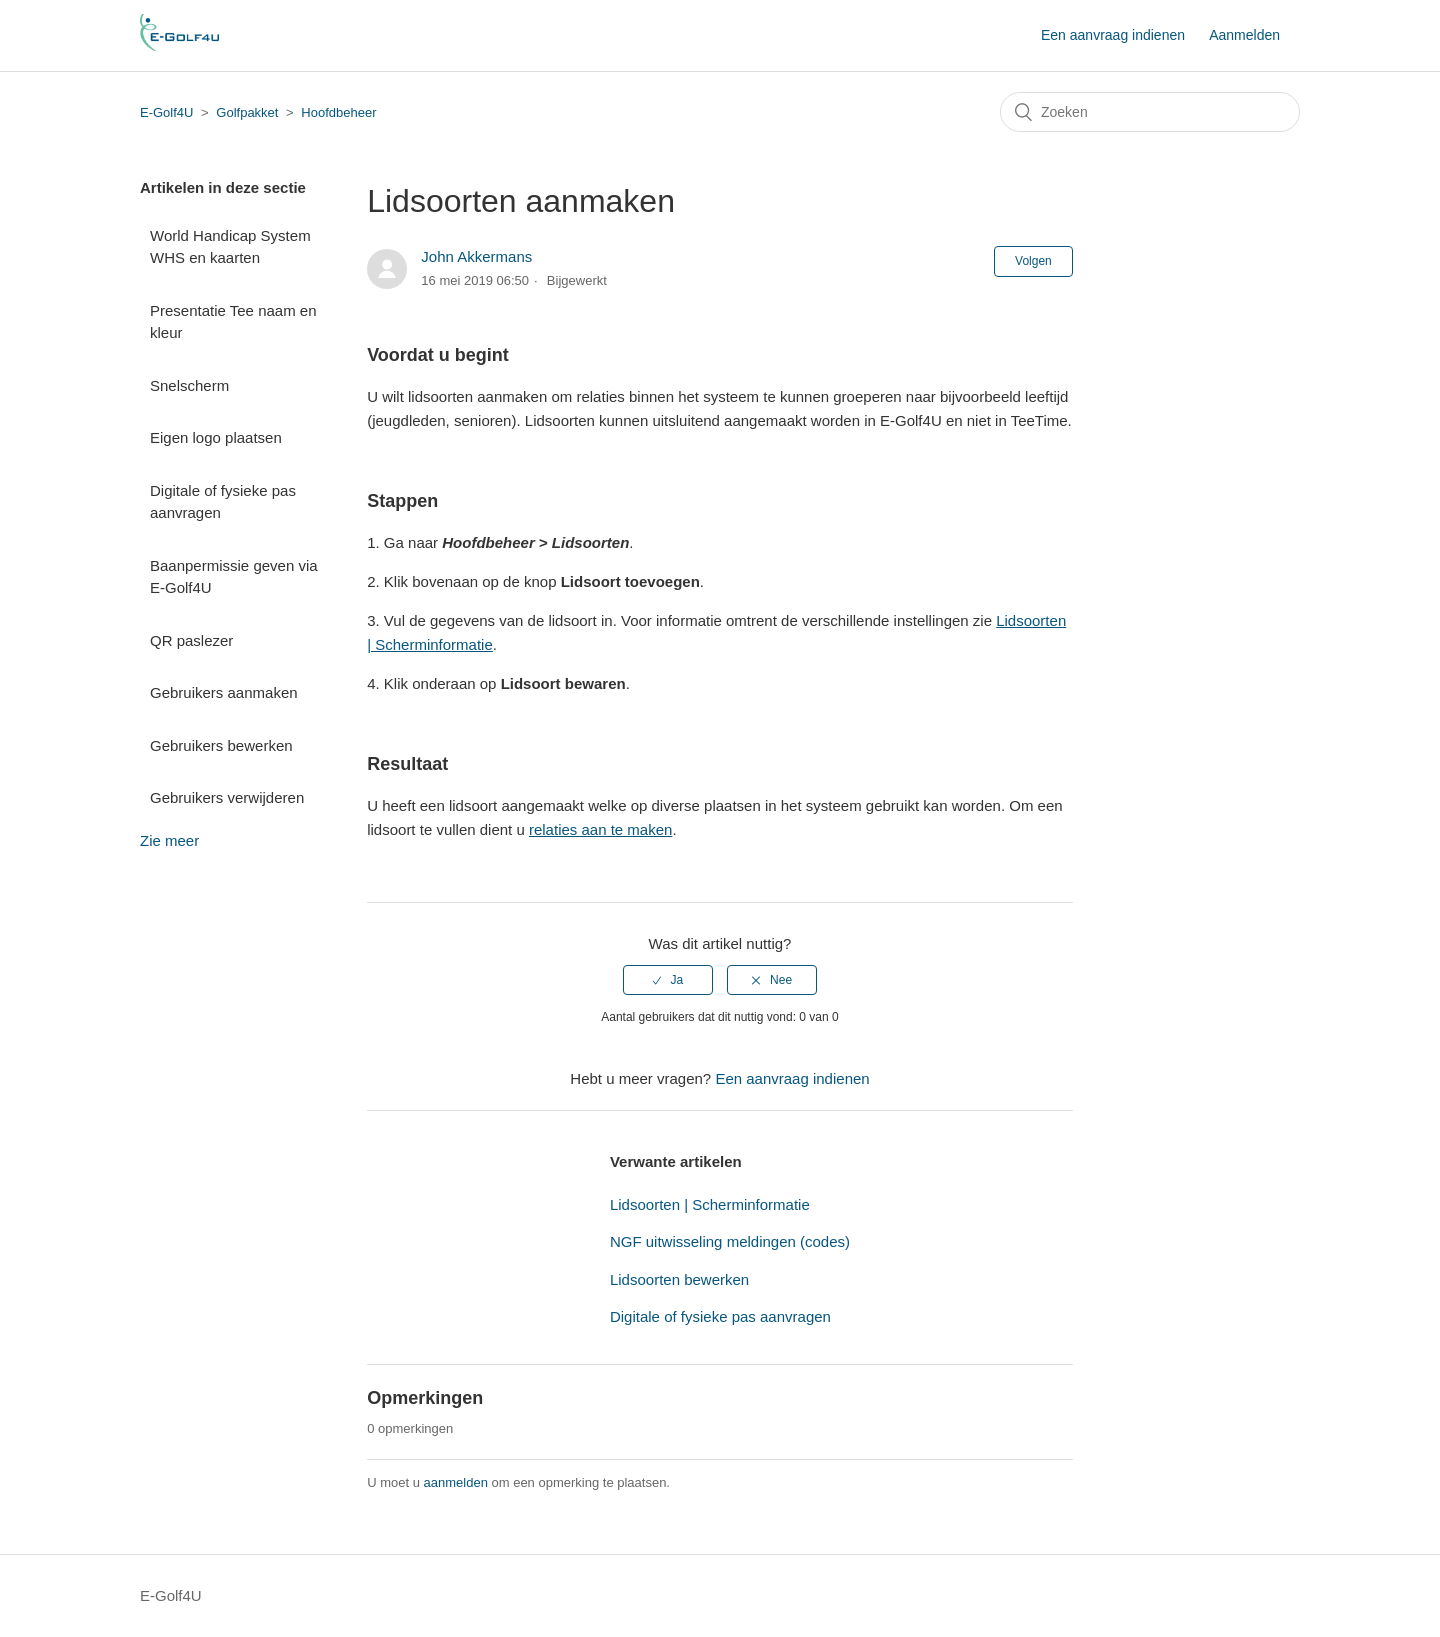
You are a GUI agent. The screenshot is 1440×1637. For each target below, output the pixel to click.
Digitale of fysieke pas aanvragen (223, 502)
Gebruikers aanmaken (224, 692)
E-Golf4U (166, 112)
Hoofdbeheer (338, 112)
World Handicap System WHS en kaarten (230, 247)
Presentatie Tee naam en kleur (233, 322)
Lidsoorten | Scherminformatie (710, 1204)
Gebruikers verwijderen (227, 797)
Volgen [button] (1033, 261)
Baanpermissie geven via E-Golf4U (234, 577)
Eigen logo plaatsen (216, 437)
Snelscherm (189, 385)
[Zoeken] (1150, 112)
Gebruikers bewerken (221, 745)
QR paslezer (191, 640)
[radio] (668, 980)
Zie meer (169, 840)
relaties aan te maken (600, 829)
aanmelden (456, 1482)
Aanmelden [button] (1244, 35)
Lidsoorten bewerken (679, 1279)
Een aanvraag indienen (1113, 35)
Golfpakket (247, 112)
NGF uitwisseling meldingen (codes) (730, 1241)
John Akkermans (476, 256)
